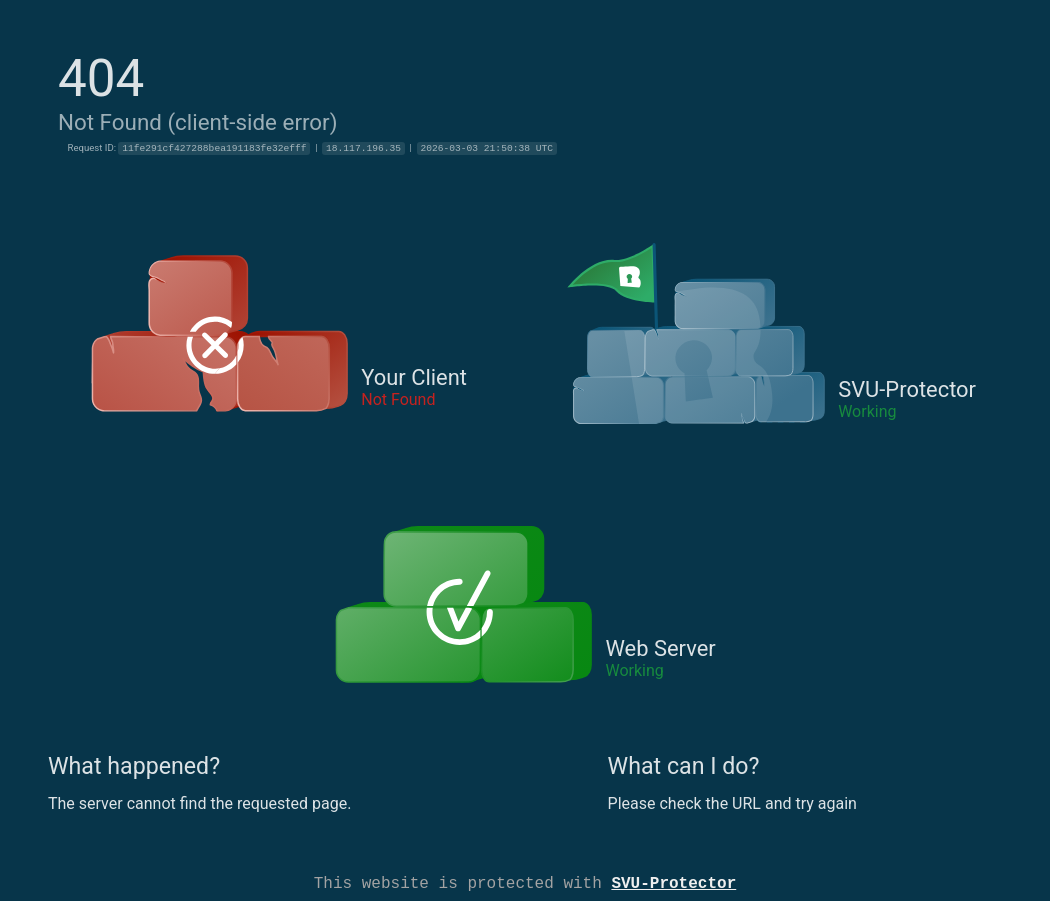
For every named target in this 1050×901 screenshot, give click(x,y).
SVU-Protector (673, 882)
